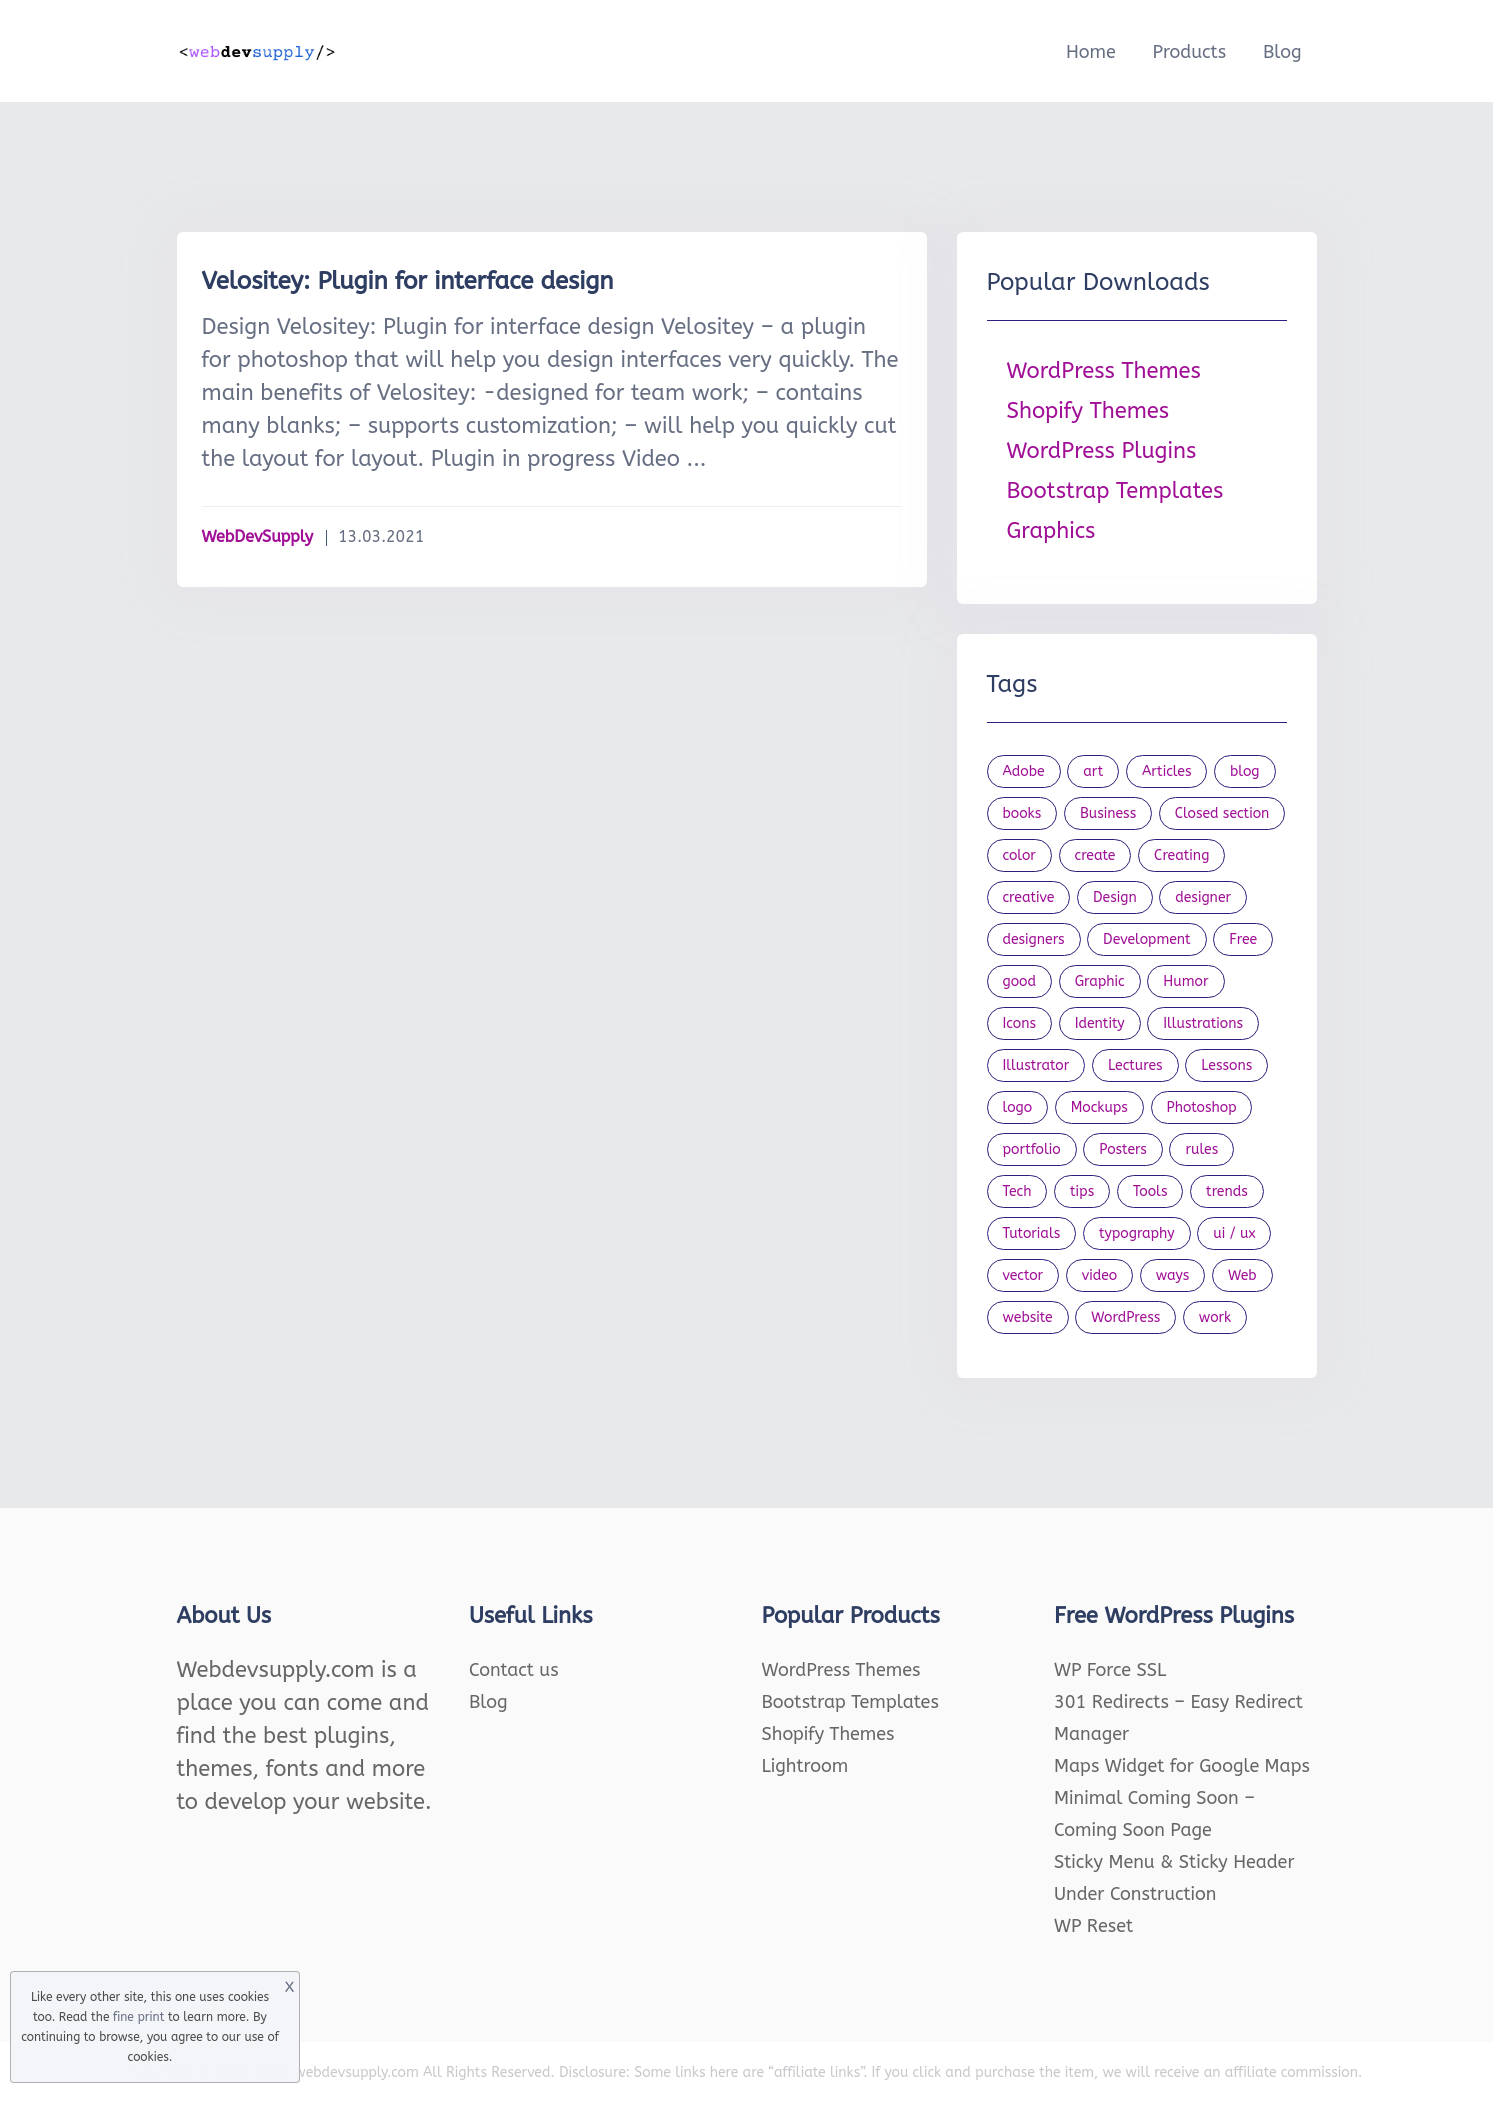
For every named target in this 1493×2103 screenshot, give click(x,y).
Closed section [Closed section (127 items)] (1222, 813)
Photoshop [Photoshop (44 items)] (1202, 1107)
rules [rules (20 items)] (1201, 1149)
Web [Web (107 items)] (1242, 1275)
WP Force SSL (1110, 1670)
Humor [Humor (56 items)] (1185, 981)
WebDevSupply (258, 536)
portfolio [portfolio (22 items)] (1032, 1149)
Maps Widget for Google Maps (1182, 1766)
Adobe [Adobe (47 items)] (1024, 771)
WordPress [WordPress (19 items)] (1125, 1317)
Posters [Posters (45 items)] (1123, 1149)
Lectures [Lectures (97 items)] (1135, 1065)
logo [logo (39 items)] (1018, 1107)
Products (1189, 52)
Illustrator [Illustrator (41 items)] (1036, 1065)
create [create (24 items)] (1095, 855)
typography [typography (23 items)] (1137, 1233)
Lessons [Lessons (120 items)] (1226, 1065)
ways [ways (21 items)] (1173, 1275)
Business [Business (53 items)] (1108, 813)
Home (1091, 52)
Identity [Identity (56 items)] (1100, 1023)
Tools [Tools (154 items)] (1150, 1191)
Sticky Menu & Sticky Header (1174, 1862)
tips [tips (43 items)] (1082, 1191)
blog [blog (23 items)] (1245, 771)
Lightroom (805, 1766)
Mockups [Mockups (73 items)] (1099, 1107)
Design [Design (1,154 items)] (1115, 897)
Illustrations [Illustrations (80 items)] (1203, 1023)
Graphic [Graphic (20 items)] (1100, 981)
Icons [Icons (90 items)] (1020, 1023)
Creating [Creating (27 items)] (1181, 855)
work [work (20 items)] (1215, 1317)
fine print (138, 2017)
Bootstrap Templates (1115, 491)
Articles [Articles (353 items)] (1167, 771)
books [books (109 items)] (1022, 813)
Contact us (514, 1670)
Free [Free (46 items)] (1243, 939)
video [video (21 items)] (1099, 1275)
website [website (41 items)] (1028, 1317)
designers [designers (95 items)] (1034, 939)
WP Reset (1093, 1926)
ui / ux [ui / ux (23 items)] (1234, 1233)
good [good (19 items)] (1020, 981)
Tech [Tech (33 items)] (1017, 1191)
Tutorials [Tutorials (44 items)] (1032, 1233)
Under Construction (1135, 1894)
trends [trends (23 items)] (1227, 1191)
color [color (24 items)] (1019, 855)
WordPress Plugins (1102, 451)
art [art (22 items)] (1093, 771)
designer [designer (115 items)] (1203, 897)
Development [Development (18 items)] (1147, 939)
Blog (1282, 52)
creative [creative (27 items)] (1029, 897)
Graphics (1051, 531)
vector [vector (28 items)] (1023, 1275)
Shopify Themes (1088, 411)
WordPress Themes (1104, 371)
